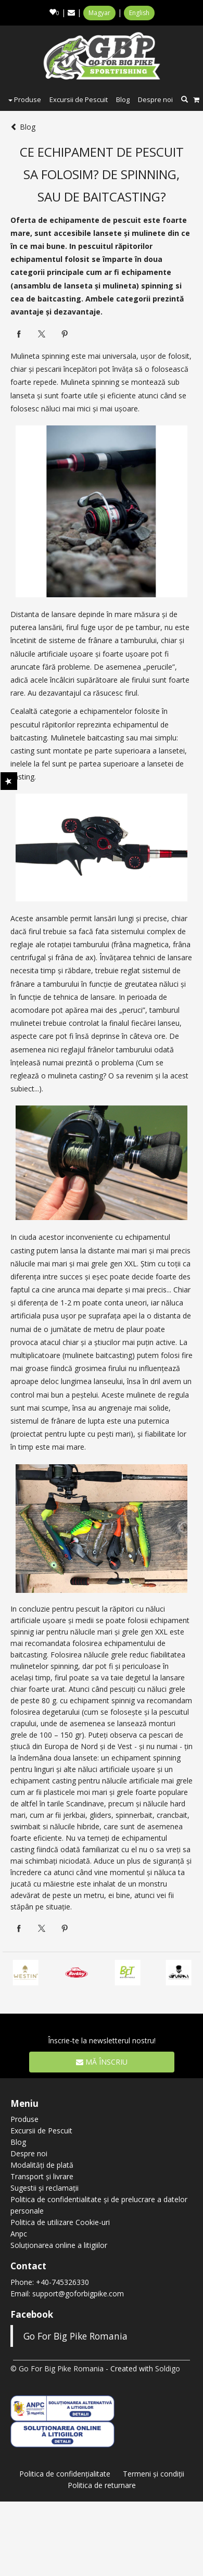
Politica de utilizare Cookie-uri (60, 2222)
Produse (24, 99)
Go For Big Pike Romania (75, 2336)
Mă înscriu (102, 2062)
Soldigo (167, 2368)
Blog (123, 99)
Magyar (99, 12)
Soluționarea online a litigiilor (58, 2245)
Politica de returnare (102, 2485)
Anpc (18, 2234)
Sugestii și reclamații (44, 2188)
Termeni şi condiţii (153, 2474)
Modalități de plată (41, 2165)
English (139, 12)
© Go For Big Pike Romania (57, 2368)
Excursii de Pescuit (78, 99)
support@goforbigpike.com (78, 2293)
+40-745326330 (62, 2282)
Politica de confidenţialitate (64, 2474)
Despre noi (155, 99)
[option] (127, 1973)
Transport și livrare (41, 2176)
